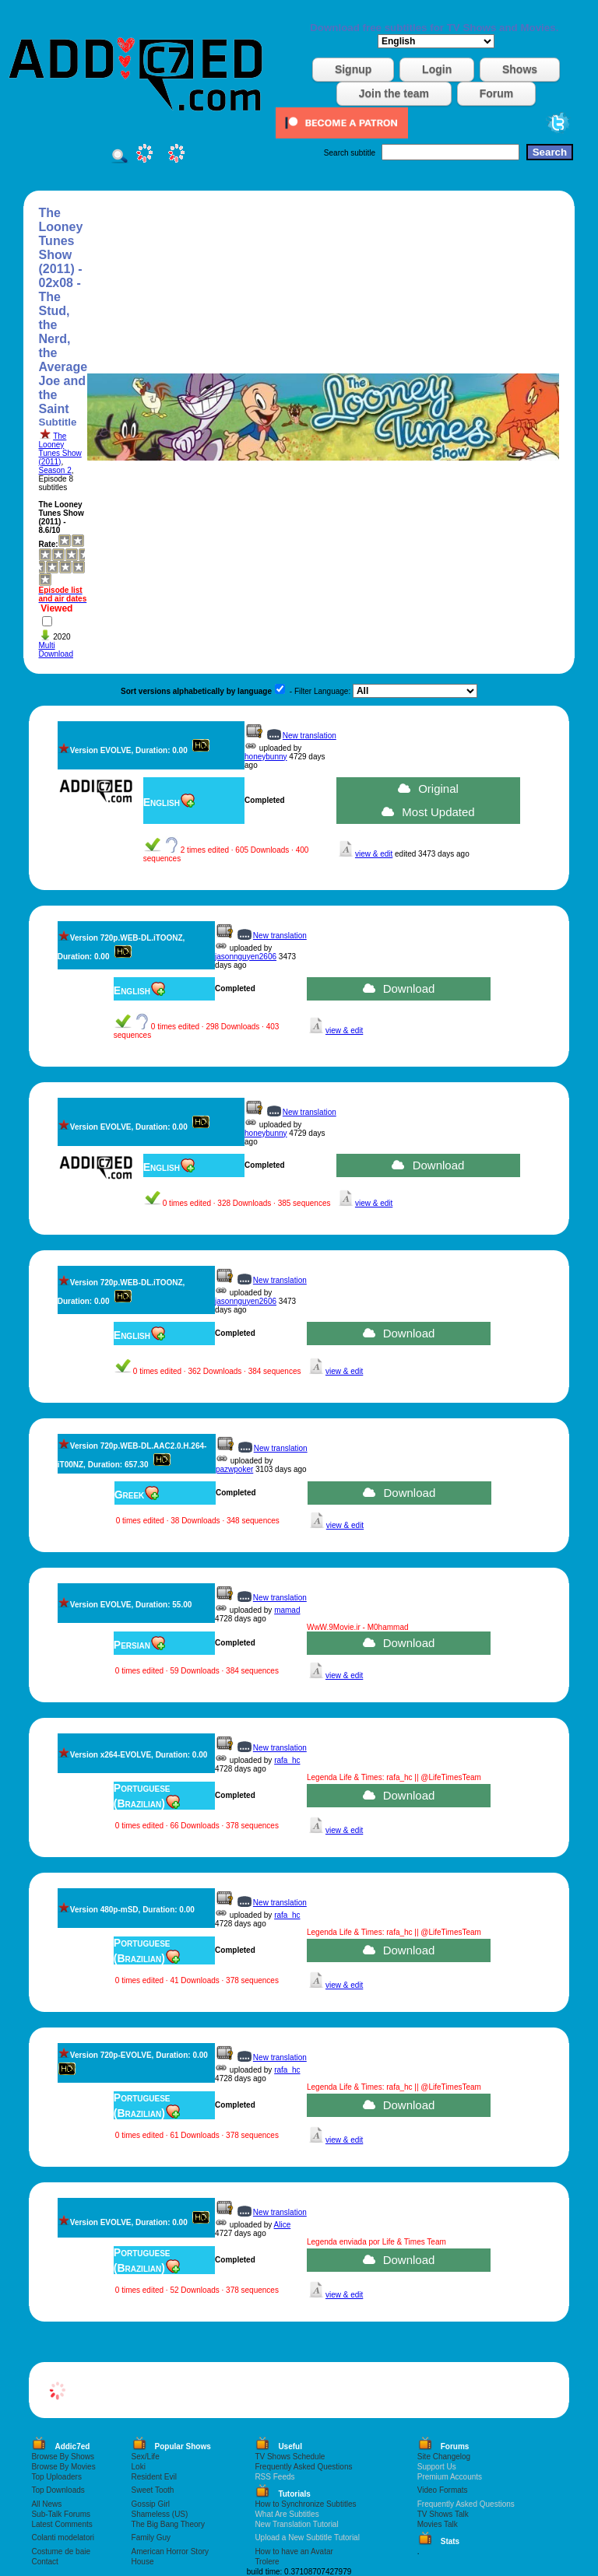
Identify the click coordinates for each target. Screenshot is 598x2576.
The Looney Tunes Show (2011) (60, 449)
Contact (44, 2561)
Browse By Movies (63, 2466)
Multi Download (56, 649)
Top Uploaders (56, 2477)
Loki (139, 2466)
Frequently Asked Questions (303, 2466)
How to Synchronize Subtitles (305, 2504)
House (143, 2561)
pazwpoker (234, 1469)
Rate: (48, 544)
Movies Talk (437, 2524)
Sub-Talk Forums (60, 2514)
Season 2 (55, 470)
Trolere (267, 2561)
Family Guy (151, 2537)
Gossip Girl (151, 2504)
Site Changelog (443, 2456)
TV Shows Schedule (290, 2456)
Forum (497, 93)
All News (46, 2504)
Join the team (394, 93)
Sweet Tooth (153, 2490)
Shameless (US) (160, 2514)
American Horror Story (170, 2551)
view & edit (373, 854)
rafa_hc (287, 1760)
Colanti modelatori (62, 2537)
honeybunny (265, 756)
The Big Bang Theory (168, 2524)
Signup (353, 69)
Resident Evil (154, 2477)
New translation (309, 735)
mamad (287, 1610)
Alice (282, 2224)
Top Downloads (57, 2490)
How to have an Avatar (293, 2551)
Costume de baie (60, 2551)
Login (437, 69)
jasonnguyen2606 (245, 956)
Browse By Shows (62, 2456)
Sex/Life (146, 2456)
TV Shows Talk (443, 2514)
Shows (519, 69)
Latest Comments (61, 2524)
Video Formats (442, 2490)
